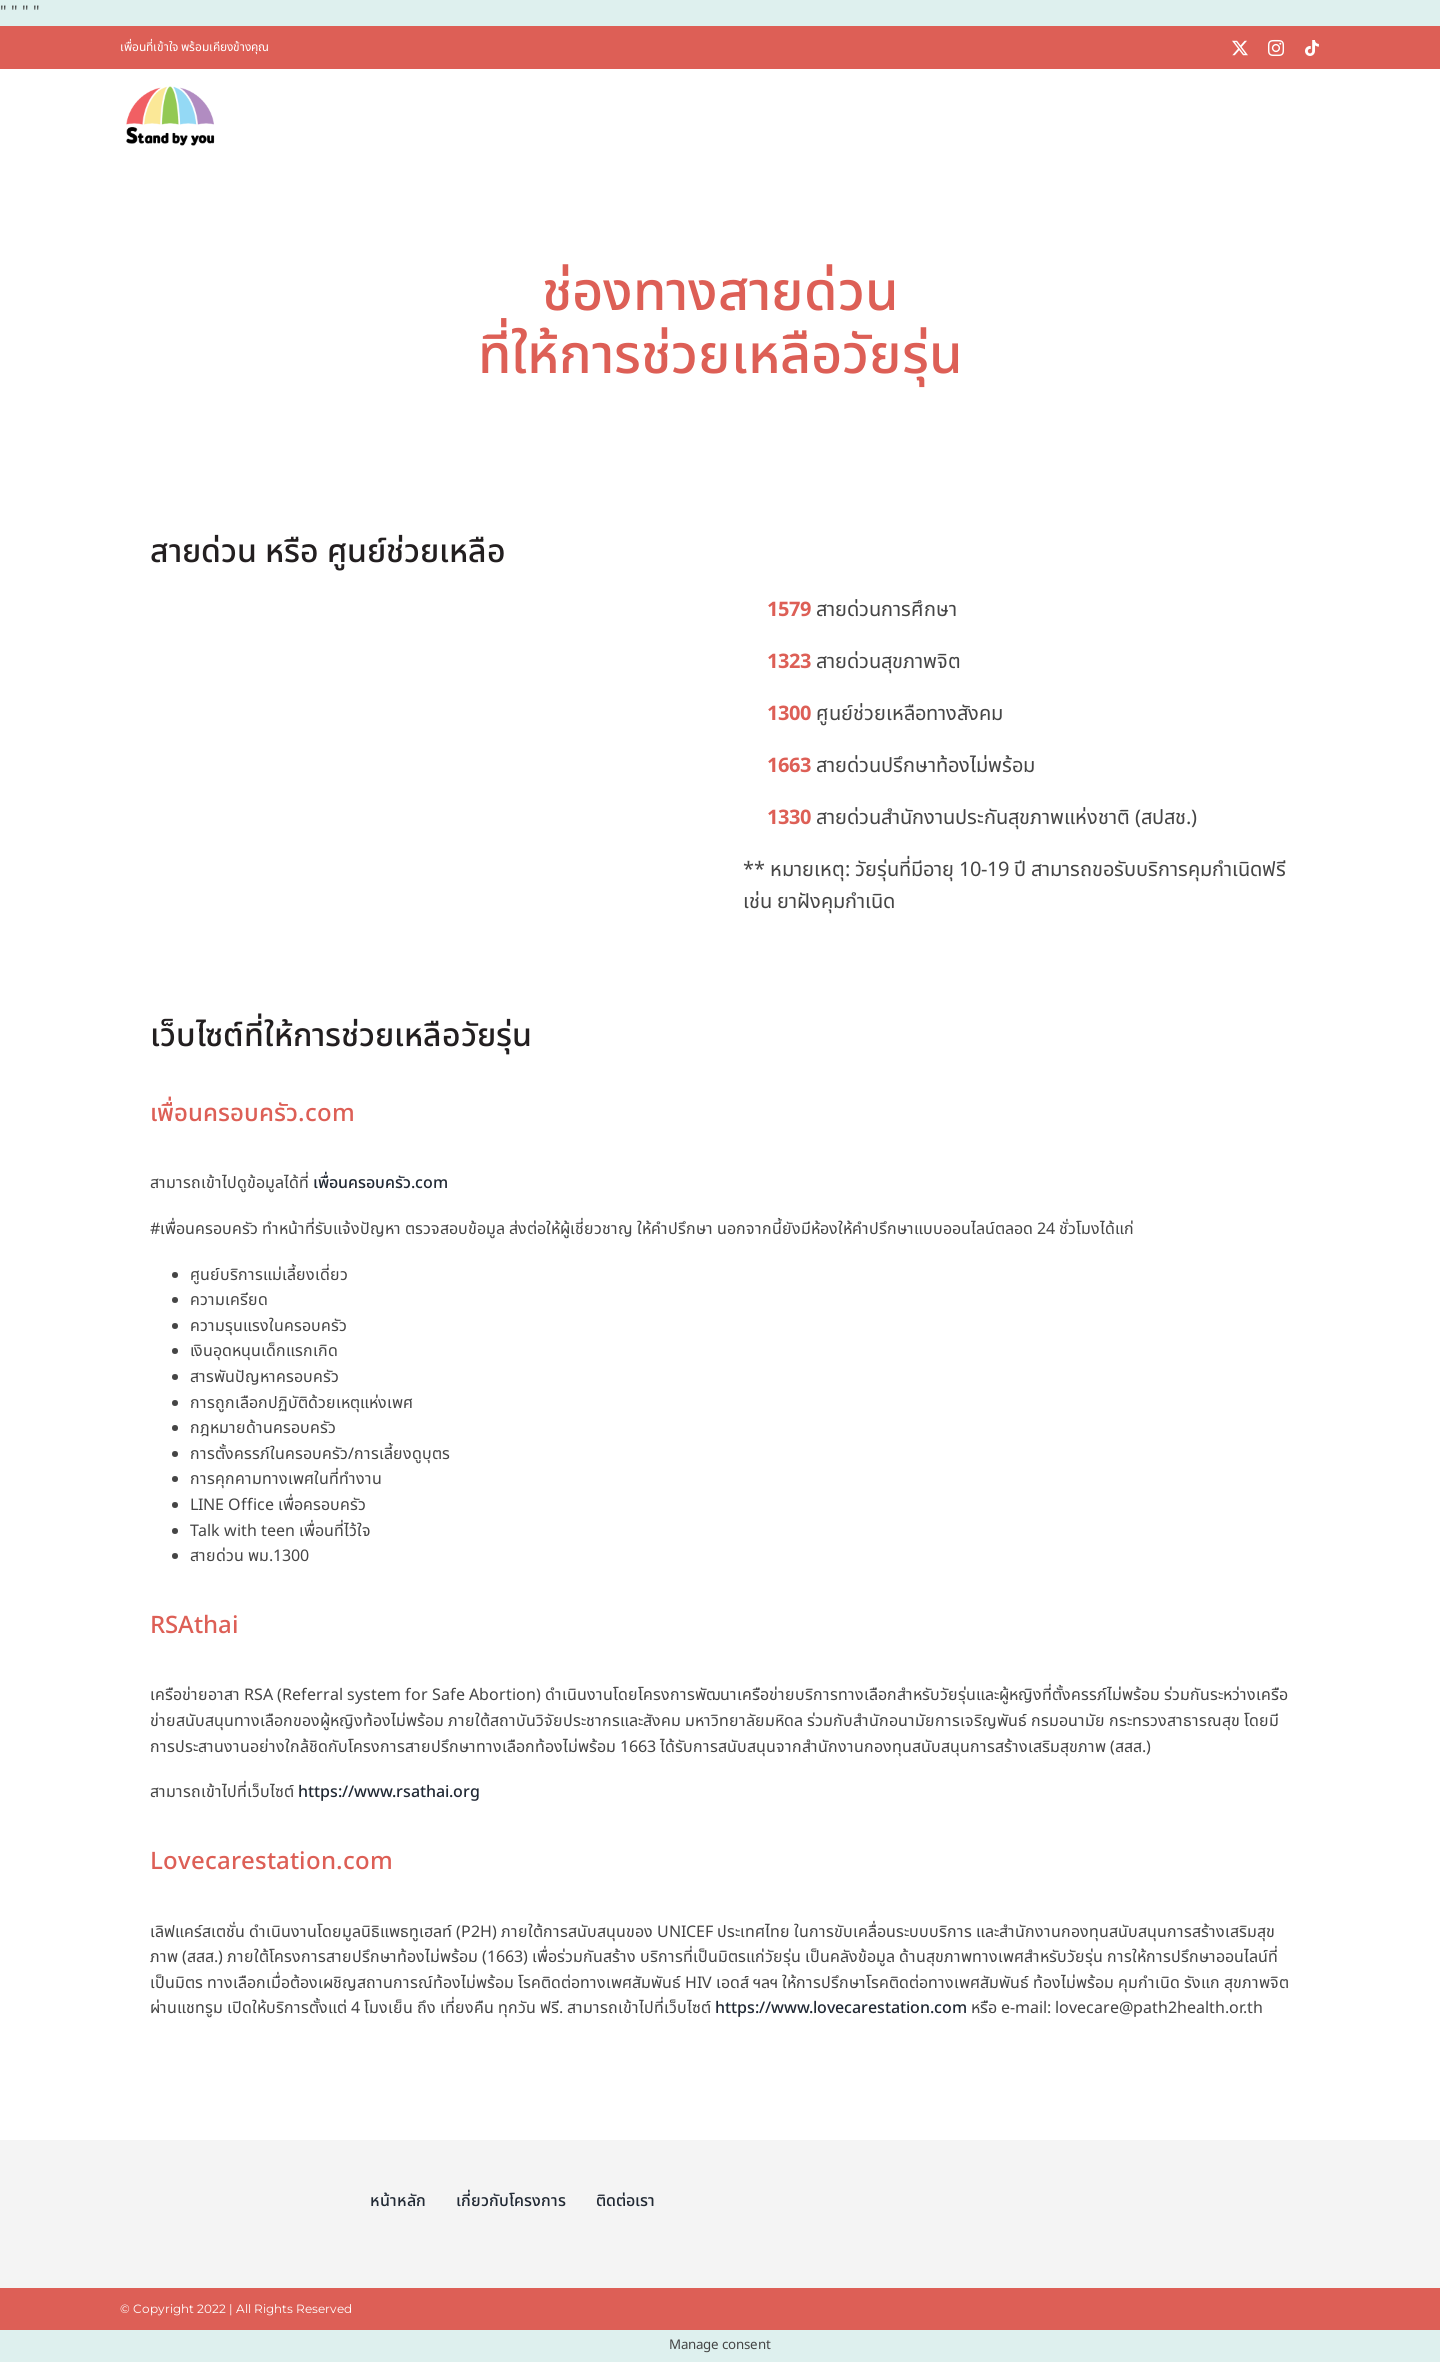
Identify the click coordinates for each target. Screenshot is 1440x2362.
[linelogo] (1207, 47)
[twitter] (1240, 48)
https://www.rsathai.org (389, 1792)
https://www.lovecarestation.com (841, 2008)
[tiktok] (1312, 48)
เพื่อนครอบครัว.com (380, 1183)
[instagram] (1276, 48)
